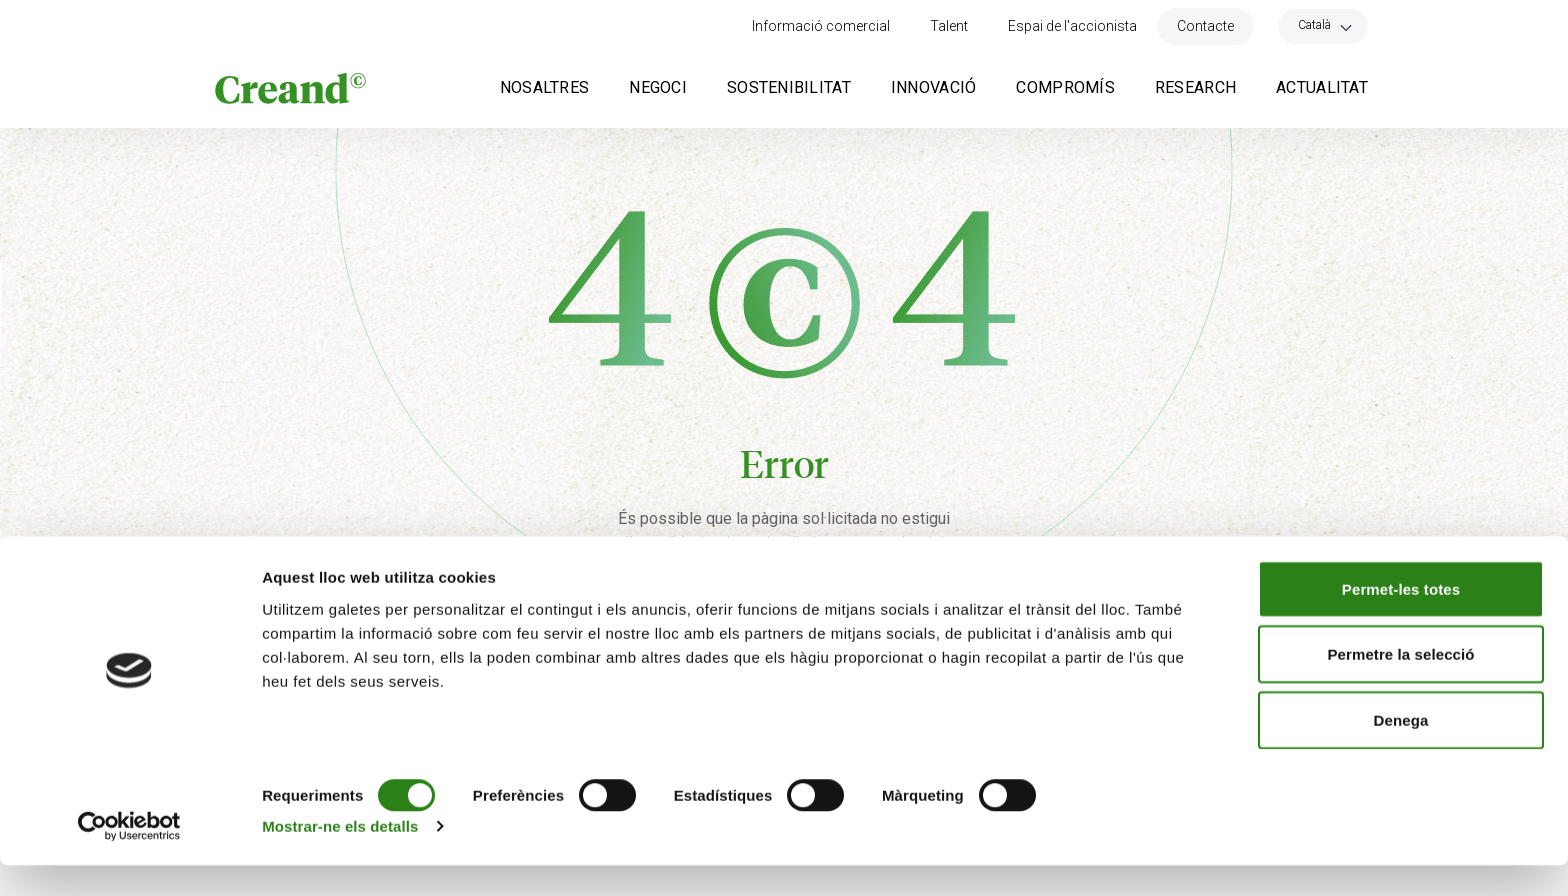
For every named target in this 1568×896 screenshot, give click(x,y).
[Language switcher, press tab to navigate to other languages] (1323, 24)
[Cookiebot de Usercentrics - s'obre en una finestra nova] (129, 857)
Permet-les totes (1401, 619)
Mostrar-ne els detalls (340, 856)
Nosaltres (545, 87)
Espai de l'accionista (1072, 26)
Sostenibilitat (789, 87)
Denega (1401, 750)
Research (1195, 87)
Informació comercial (821, 26)
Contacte (1205, 26)
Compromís (1065, 87)
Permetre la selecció (1400, 685)
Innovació (934, 87)
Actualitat (1322, 87)
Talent (949, 26)
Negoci (658, 87)
